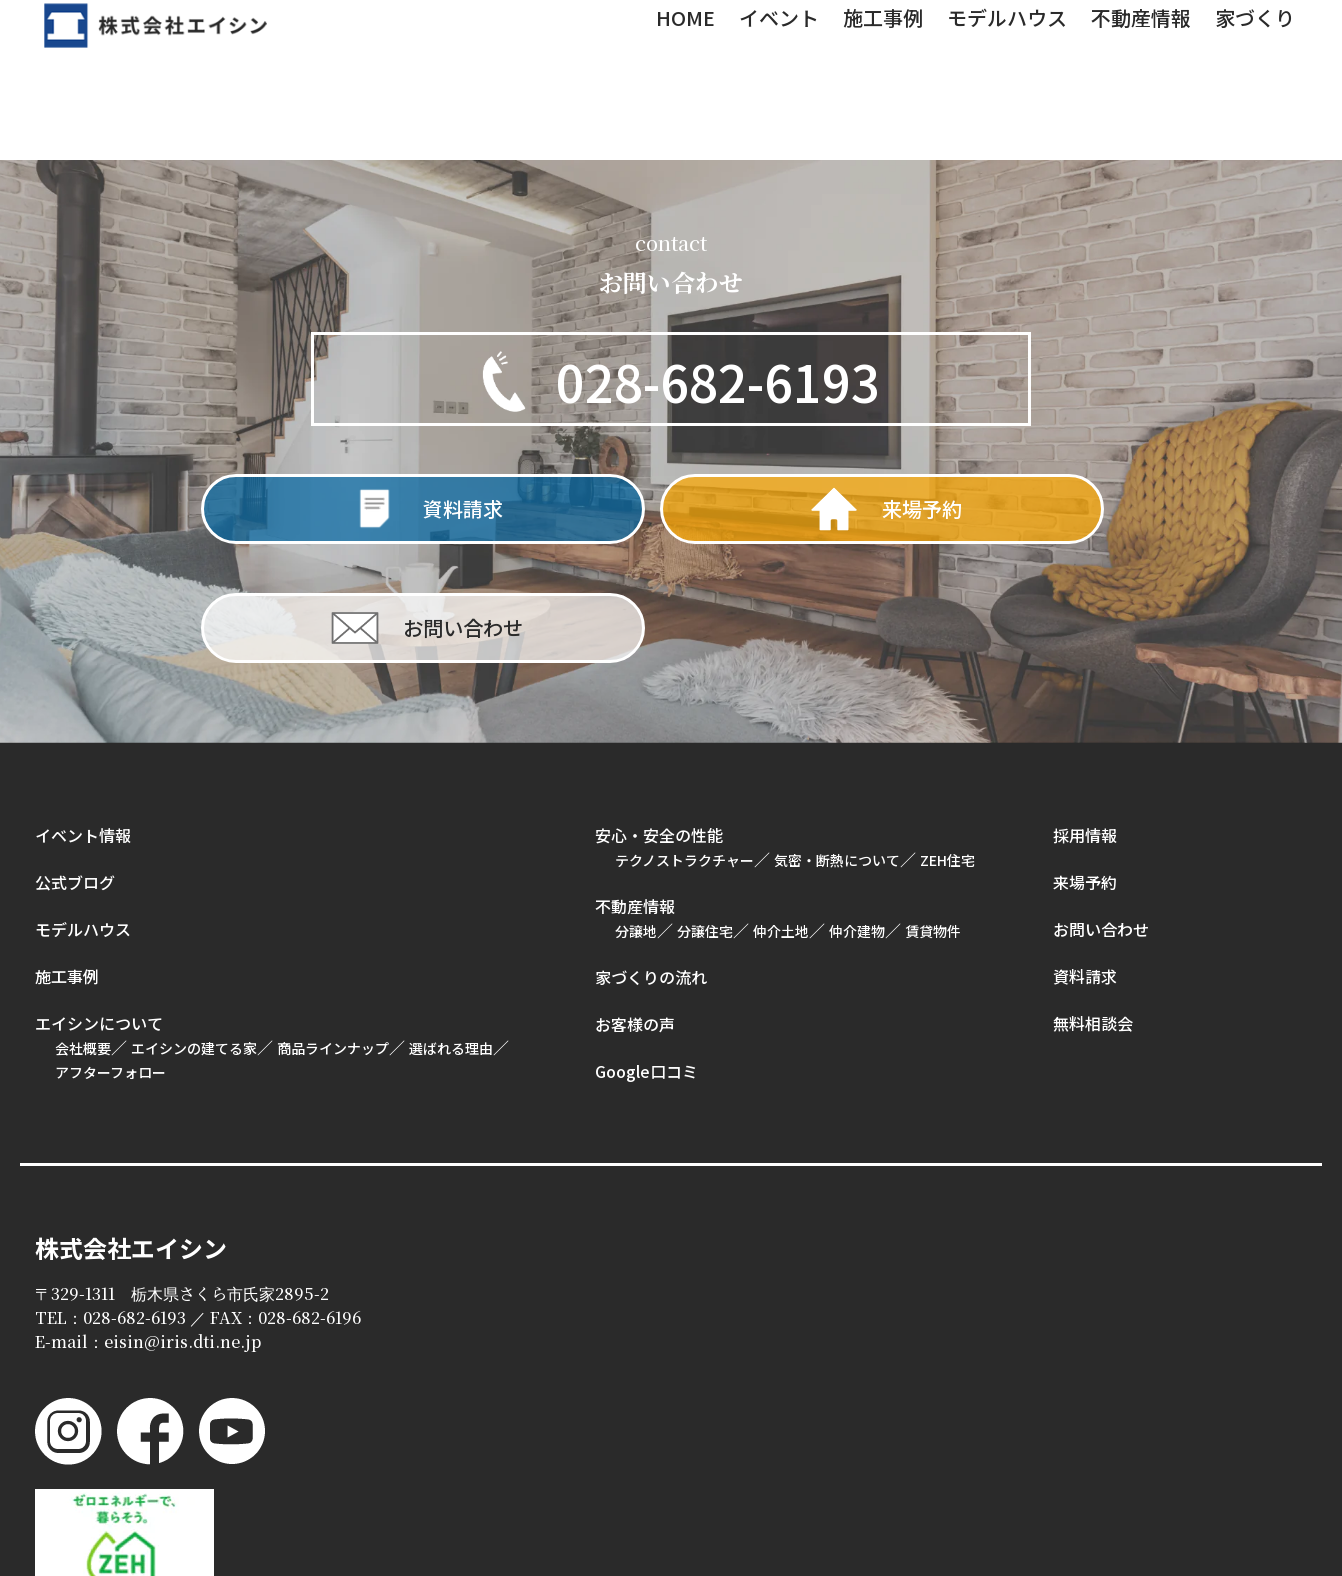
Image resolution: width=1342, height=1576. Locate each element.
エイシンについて (99, 912)
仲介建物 (857, 820)
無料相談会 (1093, 912)
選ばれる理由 (451, 937)
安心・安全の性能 (659, 724)
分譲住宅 (705, 820)
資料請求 (1085, 865)
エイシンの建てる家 (194, 937)
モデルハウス (83, 818)
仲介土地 (781, 820)
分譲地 (636, 820)
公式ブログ (75, 771)
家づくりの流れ (651, 866)
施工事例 (67, 865)
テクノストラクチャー (684, 749)
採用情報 (1085, 724)
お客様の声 (635, 913)
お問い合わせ (1101, 818)
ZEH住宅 (947, 749)
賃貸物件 (933, 820)
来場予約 (1085, 771)
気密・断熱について (837, 749)
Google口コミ (646, 960)
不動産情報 (635, 795)
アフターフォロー (110, 961)
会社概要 (83, 937)
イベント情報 (83, 724)
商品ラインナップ (333, 937)
